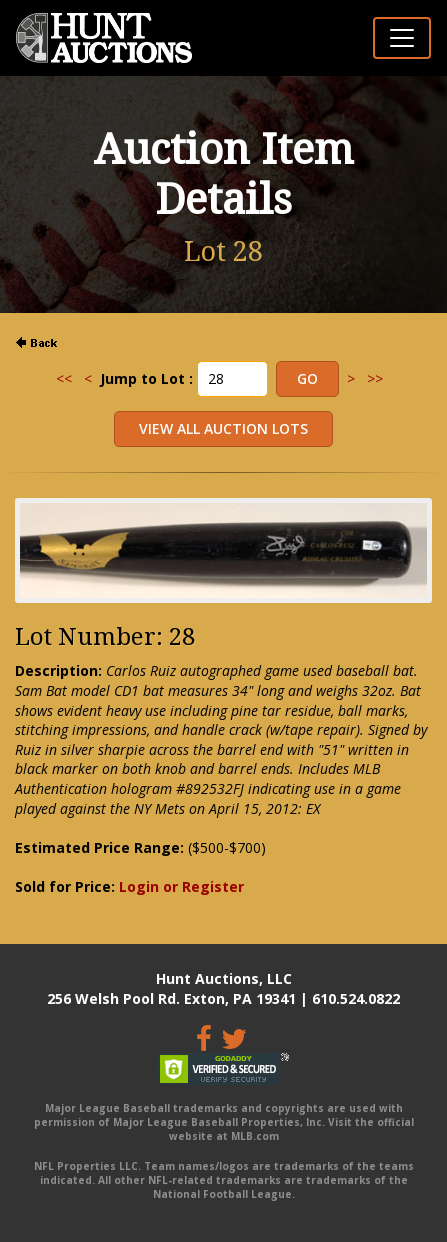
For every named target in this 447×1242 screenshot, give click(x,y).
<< (64, 378)
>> (375, 378)
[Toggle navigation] (402, 38)
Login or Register (181, 886)
